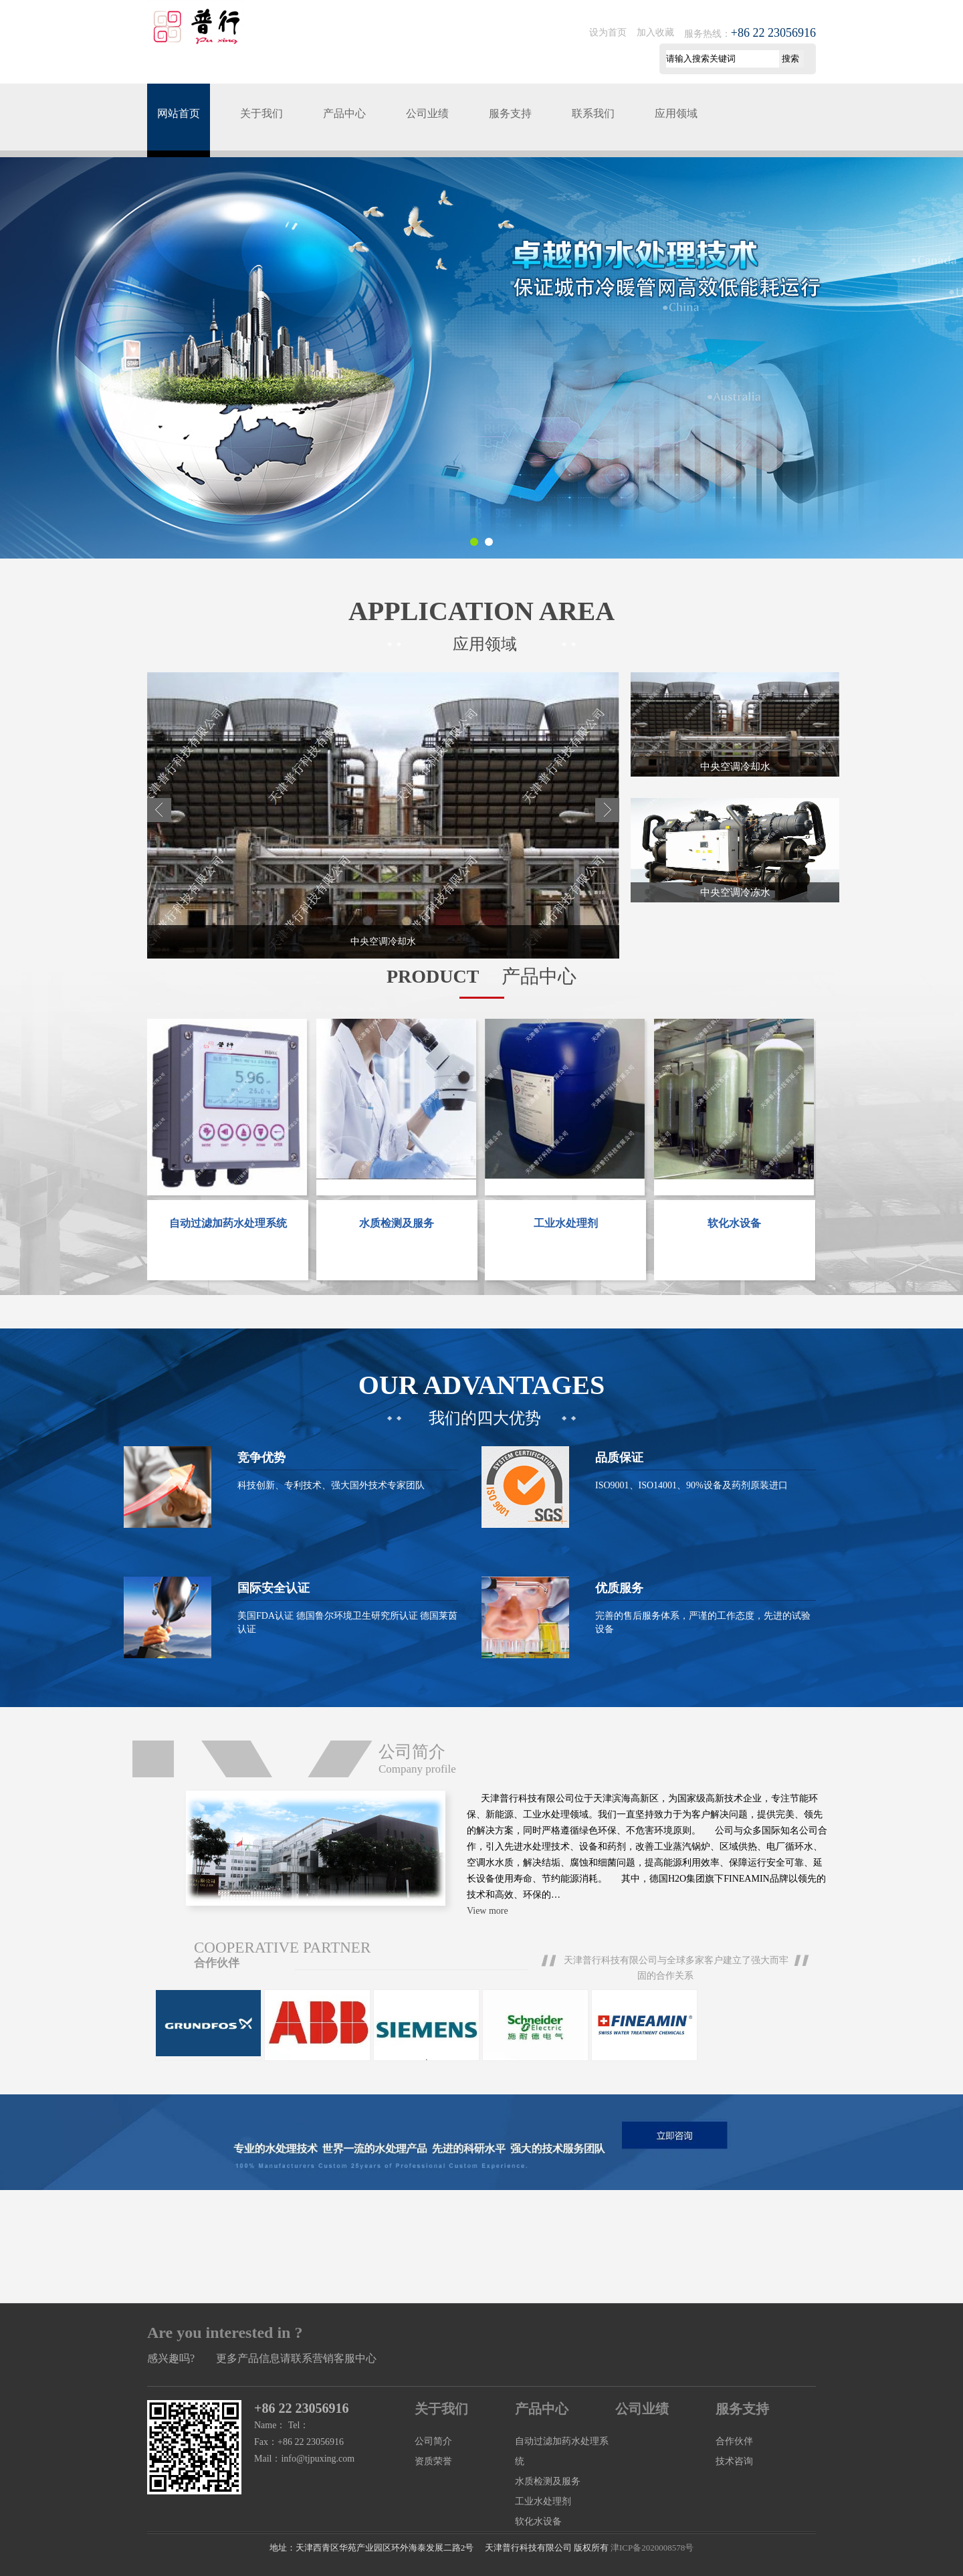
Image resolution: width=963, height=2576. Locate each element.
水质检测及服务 (547, 2481)
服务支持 (510, 113)
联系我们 (593, 113)
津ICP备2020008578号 (652, 2548)
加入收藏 (655, 32)
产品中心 (344, 113)
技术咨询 (734, 2461)
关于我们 (261, 113)
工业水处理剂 (543, 2501)
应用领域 (676, 113)
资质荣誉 (433, 2461)
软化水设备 (538, 2521)
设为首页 (608, 32)
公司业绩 (427, 113)
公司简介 (433, 2441)
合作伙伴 (734, 2441)
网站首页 (178, 113)
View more (487, 1911)
